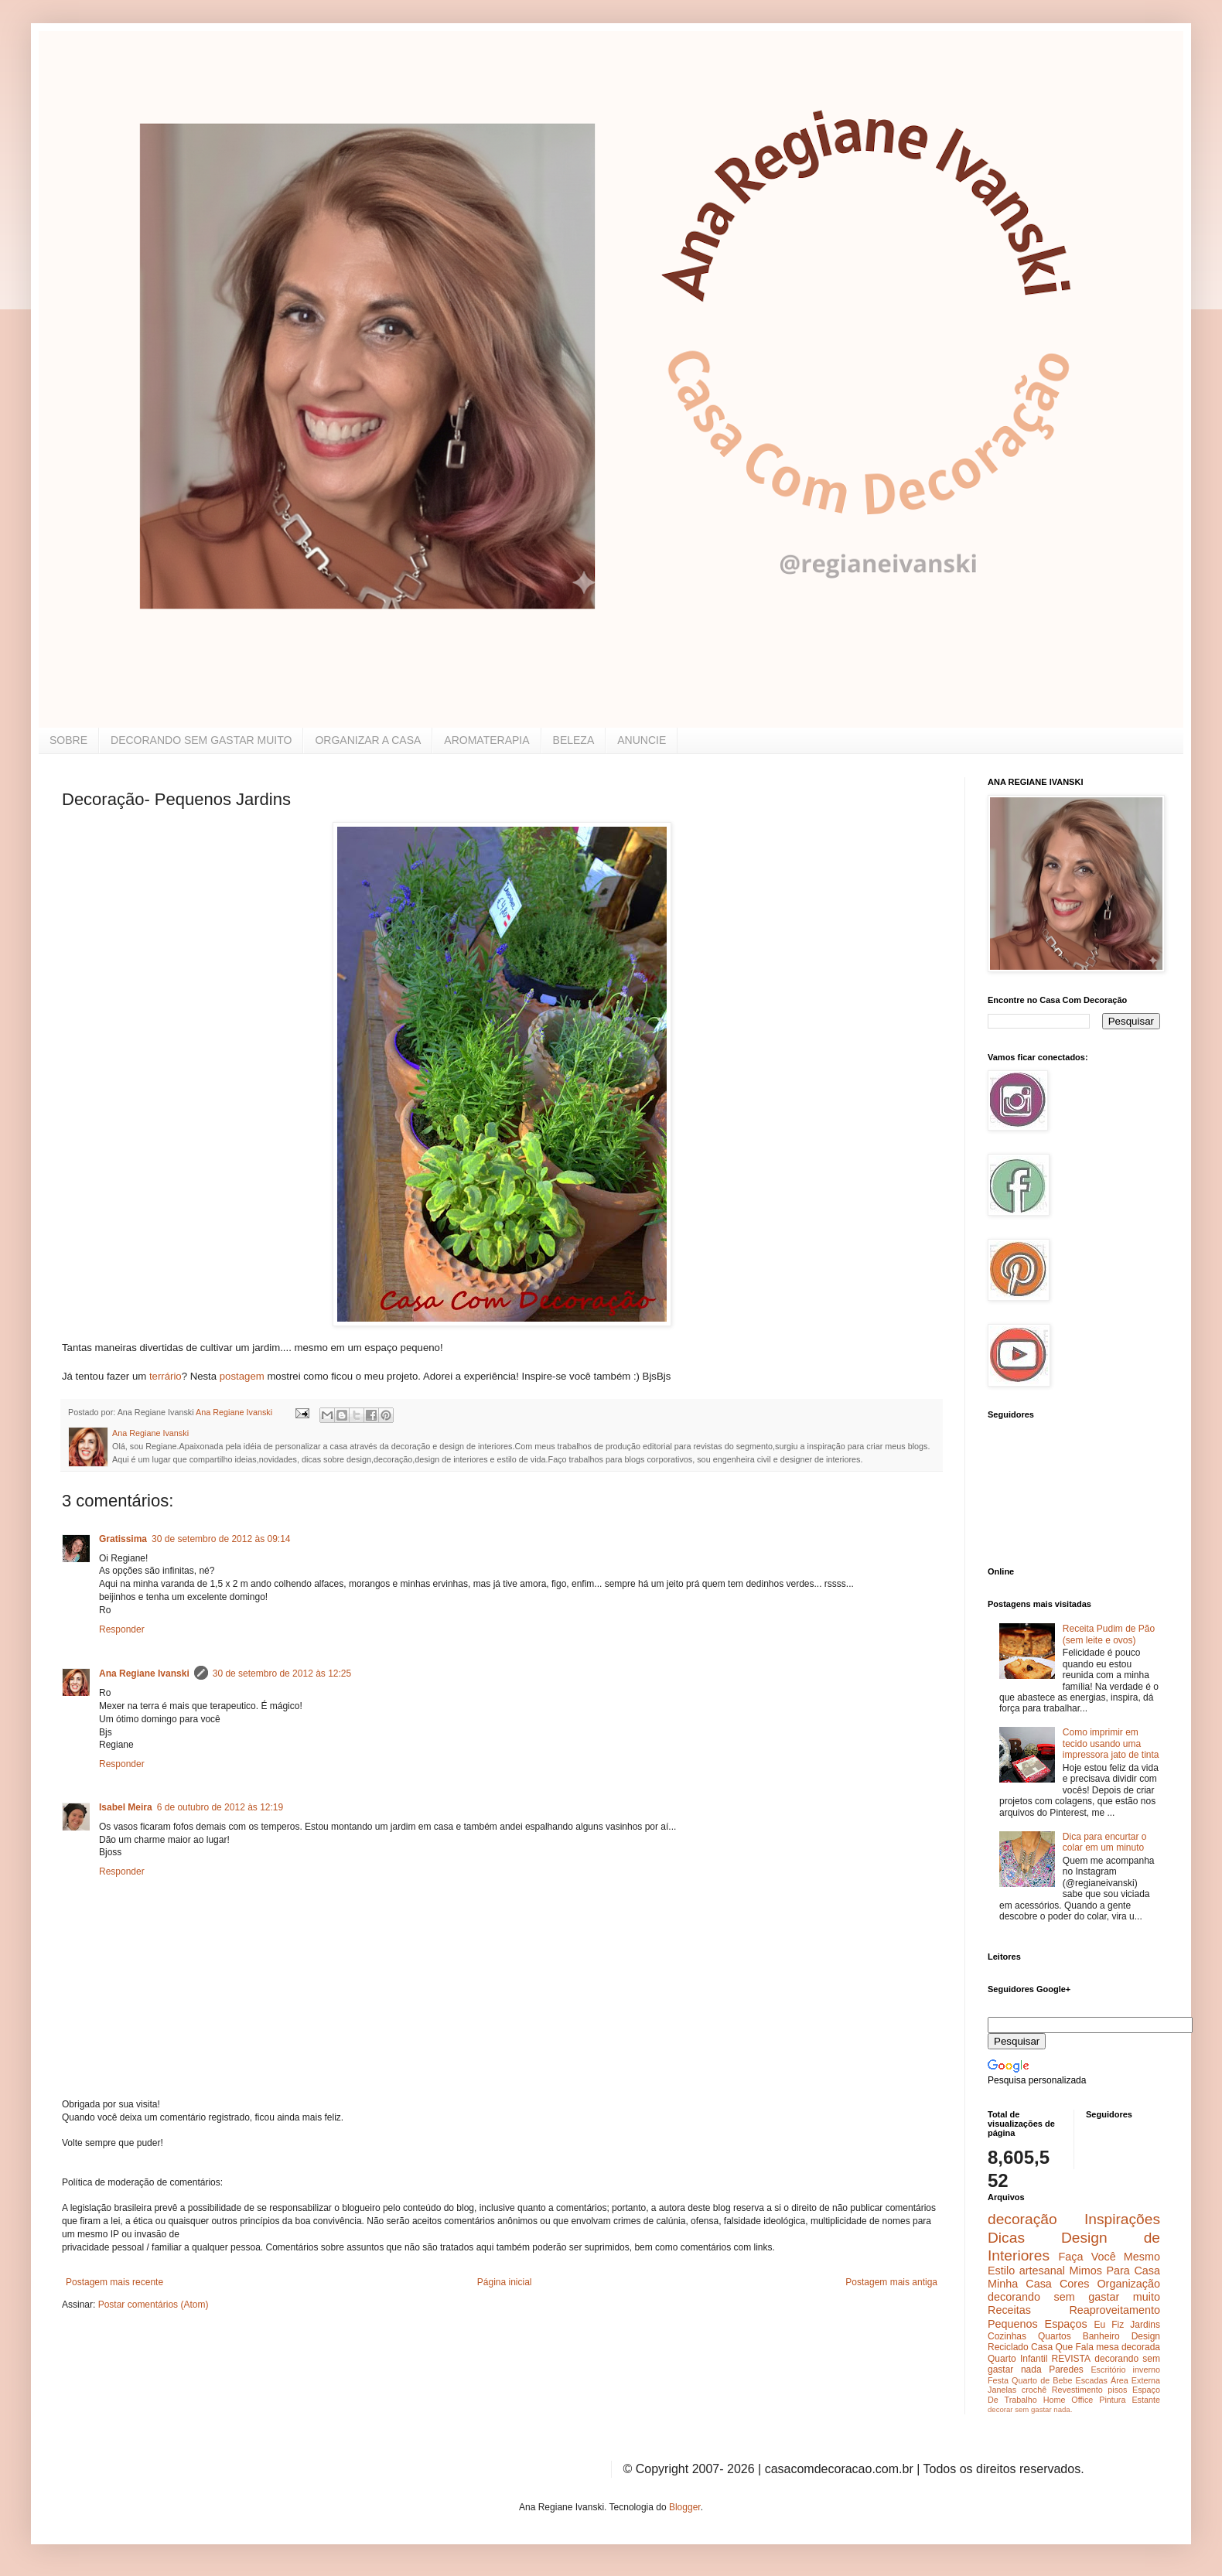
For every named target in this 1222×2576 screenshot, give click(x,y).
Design (1146, 2336)
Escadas (1091, 2380)
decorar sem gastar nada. (1030, 2409)
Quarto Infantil (1017, 2358)
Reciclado (1008, 2347)
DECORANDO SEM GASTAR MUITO (201, 740)
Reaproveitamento (1114, 2310)
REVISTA (1071, 2358)
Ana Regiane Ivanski (144, 1673)
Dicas (1006, 2238)
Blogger (685, 2507)
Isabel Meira (125, 1807)
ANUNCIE (641, 740)
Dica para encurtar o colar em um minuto (1105, 1842)
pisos (1117, 2389)
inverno (1146, 2369)
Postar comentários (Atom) (153, 2304)
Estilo (1001, 2270)
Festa (998, 2380)
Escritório (1108, 2369)
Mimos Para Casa (1115, 2270)
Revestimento (1077, 2389)
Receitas (1009, 2310)
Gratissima (123, 1539)
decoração (1022, 2219)
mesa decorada (1128, 2347)
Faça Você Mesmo (1109, 2256)
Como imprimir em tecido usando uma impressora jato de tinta (1111, 1743)
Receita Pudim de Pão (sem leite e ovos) (1109, 1634)
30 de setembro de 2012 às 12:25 (282, 1673)
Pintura (1112, 2399)
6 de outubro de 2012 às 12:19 (220, 1807)
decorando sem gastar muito (1074, 2297)
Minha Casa (1020, 2283)
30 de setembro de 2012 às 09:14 (221, 1539)
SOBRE (68, 740)
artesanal (1042, 2270)
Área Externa (1135, 2380)
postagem (241, 1376)
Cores (1074, 2283)
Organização (1128, 2283)
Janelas (1002, 2389)
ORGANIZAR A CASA (368, 740)
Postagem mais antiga (891, 2282)
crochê (1034, 2389)
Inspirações (1122, 2219)
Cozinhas (1007, 2336)
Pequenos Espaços (1037, 2324)
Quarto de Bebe (1042, 2380)
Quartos (1054, 2336)
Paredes (1066, 2369)
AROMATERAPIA (486, 740)
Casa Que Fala (1062, 2347)
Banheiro (1101, 2336)
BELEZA (574, 740)
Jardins (1145, 2324)
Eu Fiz (1109, 2324)
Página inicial (504, 2282)
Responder (122, 1629)
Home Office (1068, 2399)
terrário (165, 1376)
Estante (1146, 2399)
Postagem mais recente (114, 2282)
